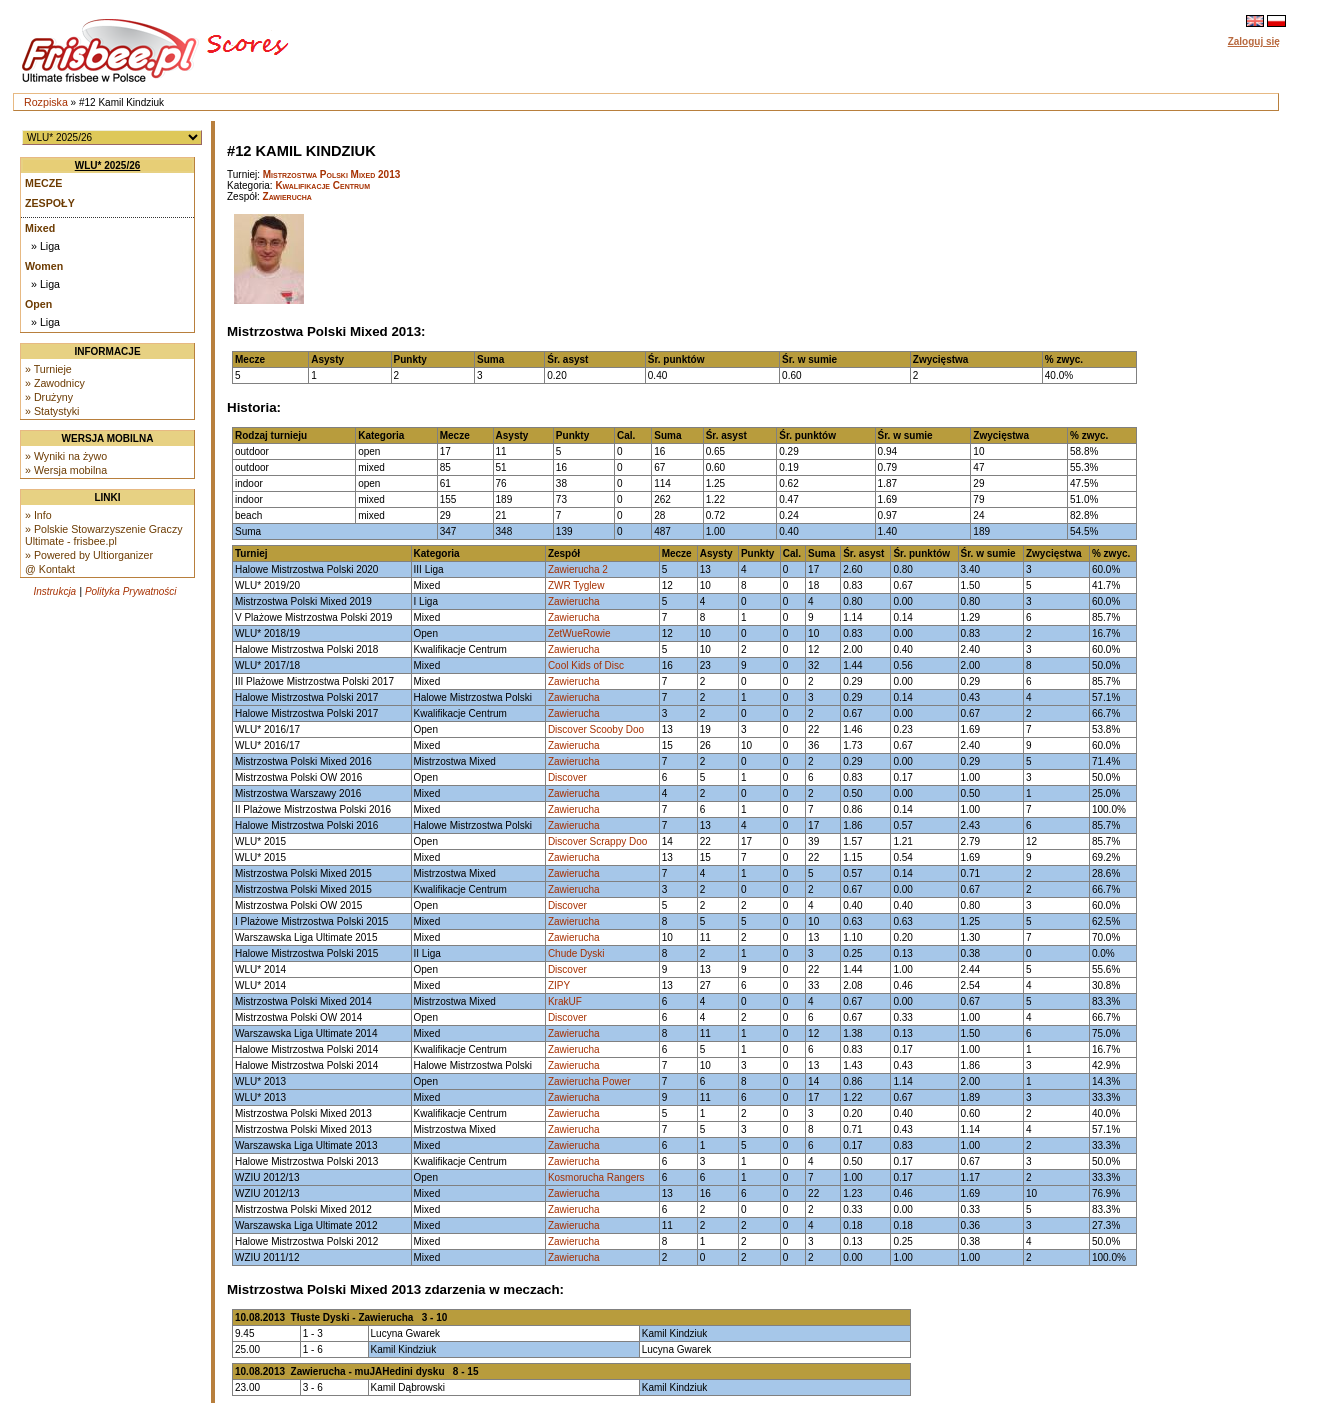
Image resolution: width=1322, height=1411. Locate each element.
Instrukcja (54, 591)
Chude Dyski (576, 953)
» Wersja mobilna (66, 470)
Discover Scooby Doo (596, 729)
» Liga (45, 246)
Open (38, 304)
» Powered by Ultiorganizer (89, 555)
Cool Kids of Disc (586, 665)
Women (44, 266)
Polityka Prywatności (131, 591)
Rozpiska (46, 102)
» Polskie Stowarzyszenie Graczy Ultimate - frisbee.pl (104, 535)
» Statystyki (52, 411)
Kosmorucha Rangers (596, 1177)
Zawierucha (287, 196)
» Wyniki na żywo (66, 456)
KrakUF (565, 1001)
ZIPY (559, 985)
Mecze (43, 183)
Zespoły (50, 203)
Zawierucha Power (589, 1081)
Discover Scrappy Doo (597, 841)
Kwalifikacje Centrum (322, 185)
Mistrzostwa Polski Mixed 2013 (332, 174)
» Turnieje (48, 369)
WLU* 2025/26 (108, 165)
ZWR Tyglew (576, 585)
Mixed (40, 228)
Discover (567, 777)
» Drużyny (49, 397)
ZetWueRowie (579, 633)
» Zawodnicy (55, 383)
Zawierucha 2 (578, 569)
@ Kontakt (50, 569)
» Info (38, 515)
